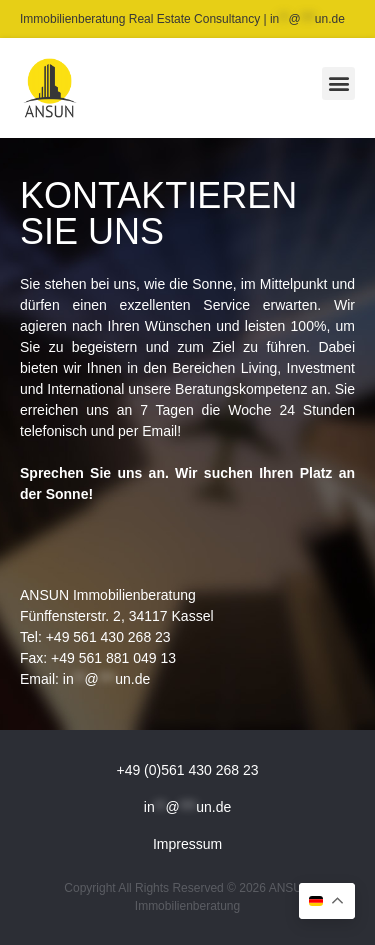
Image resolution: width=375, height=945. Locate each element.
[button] (338, 83)
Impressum (187, 844)
